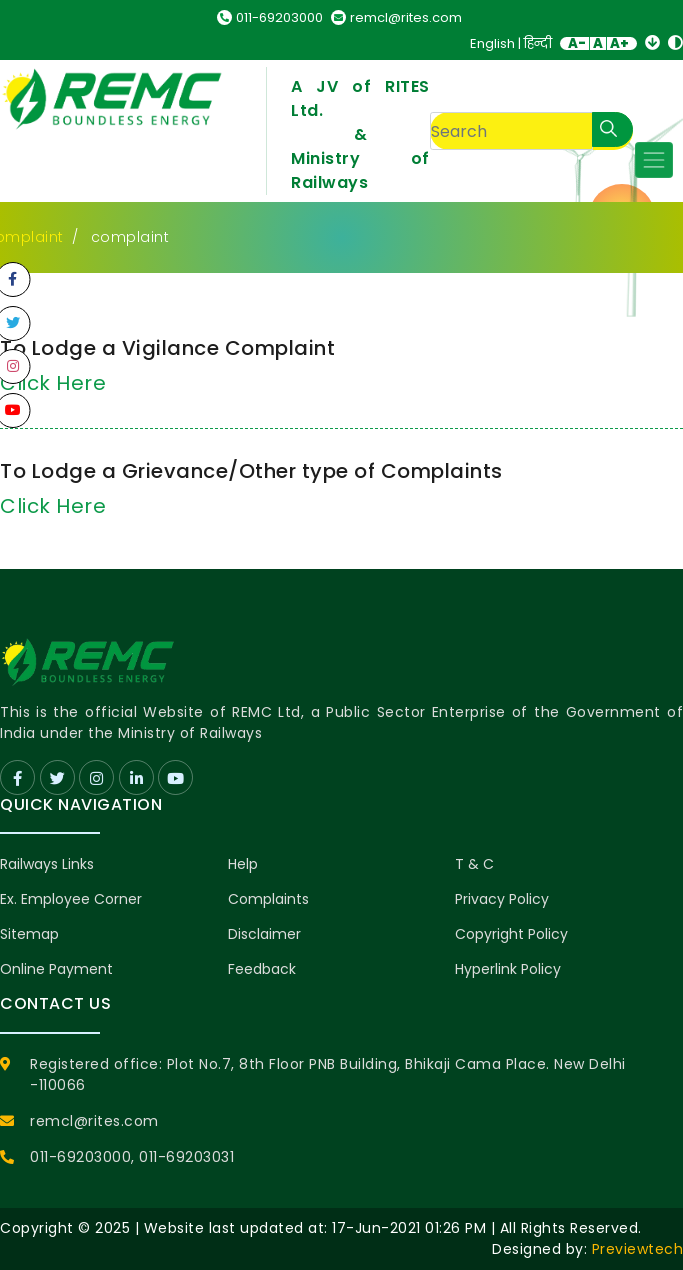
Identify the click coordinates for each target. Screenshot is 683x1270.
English (492, 43)
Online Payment (56, 969)
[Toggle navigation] (654, 160)
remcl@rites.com (396, 17)
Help (243, 864)
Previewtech (638, 1249)
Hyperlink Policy (508, 969)
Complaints (268, 899)
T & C (474, 864)
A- (577, 43)
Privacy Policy (502, 899)
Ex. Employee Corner (71, 899)
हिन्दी (538, 43)
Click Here (53, 506)
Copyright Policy (511, 934)
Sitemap (29, 934)
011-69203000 (270, 17)
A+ (619, 43)
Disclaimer (264, 934)
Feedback (262, 969)
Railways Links (47, 864)
